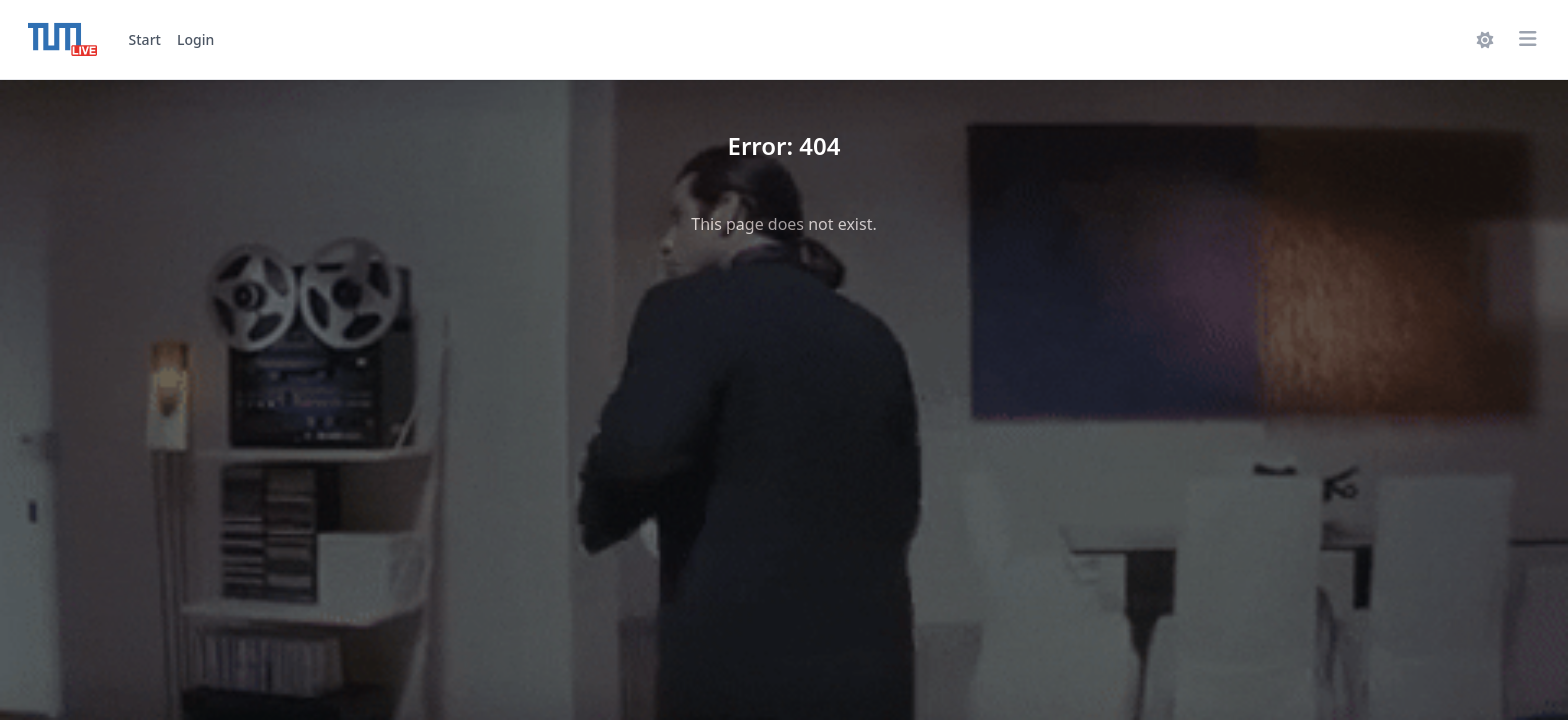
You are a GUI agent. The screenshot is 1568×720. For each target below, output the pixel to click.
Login (195, 39)
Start (145, 39)
